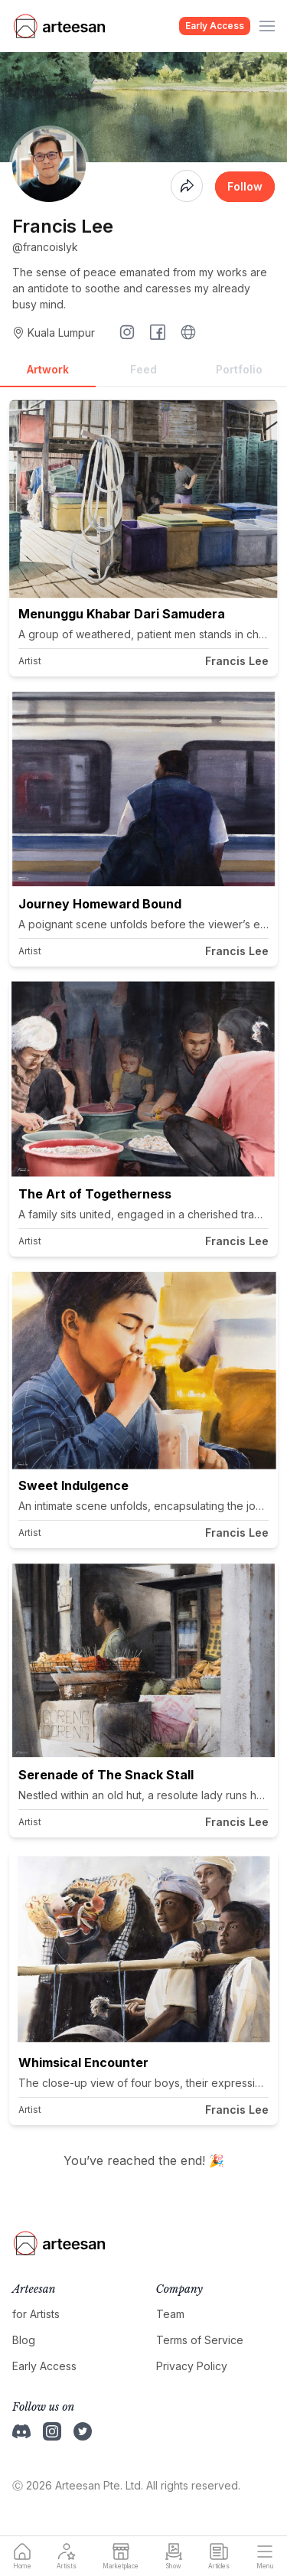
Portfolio (239, 369)
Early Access (214, 25)
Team (170, 2313)
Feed (143, 369)
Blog (23, 2339)
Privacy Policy (191, 2365)
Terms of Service (199, 2339)
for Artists (36, 2313)
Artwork (48, 369)
